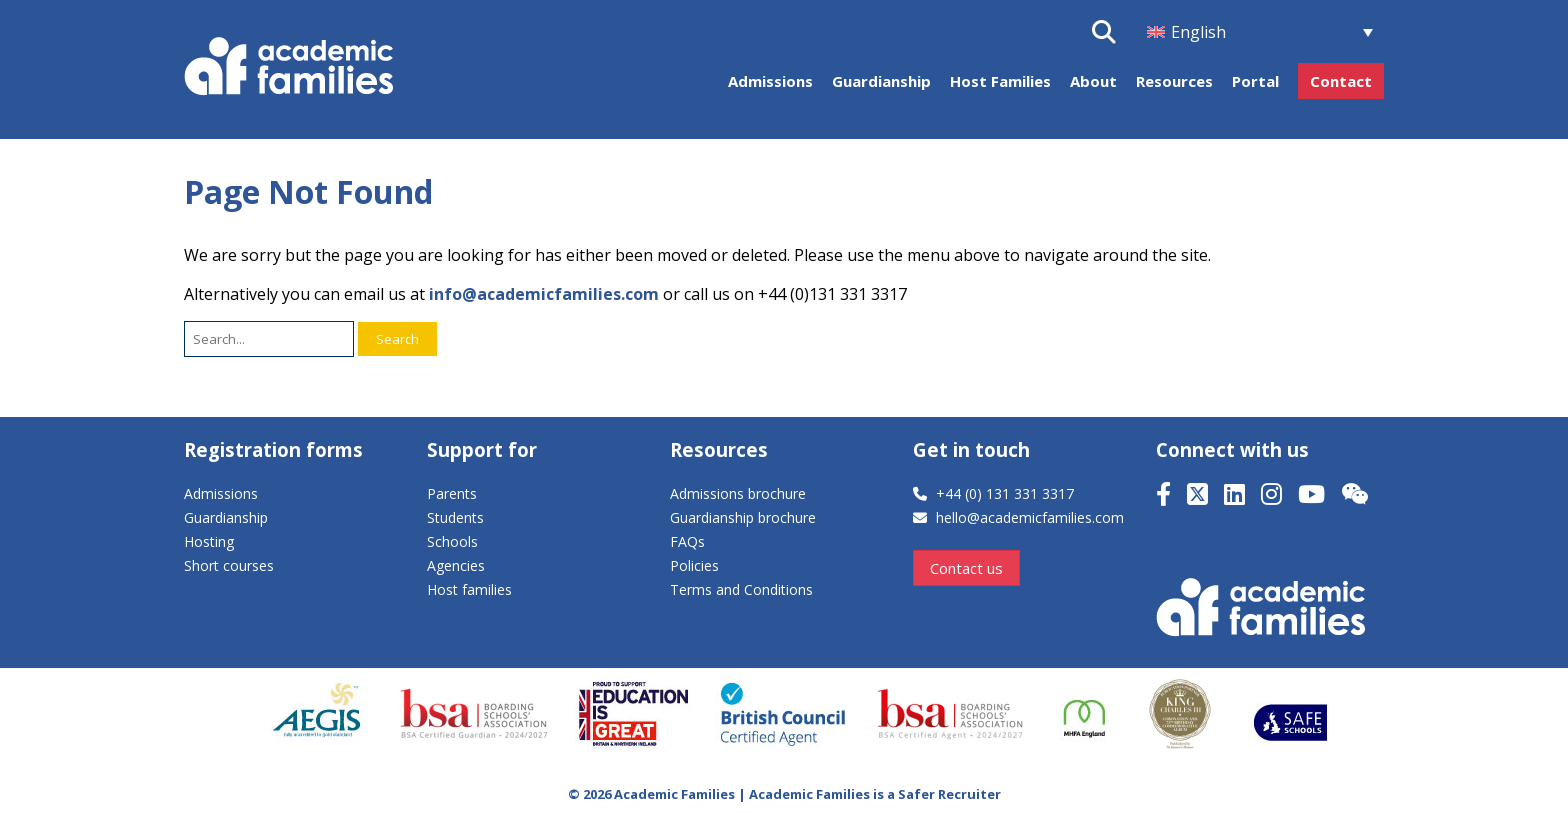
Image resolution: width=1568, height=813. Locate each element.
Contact (1341, 81)
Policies (694, 565)
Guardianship (881, 81)
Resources (1174, 81)
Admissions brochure (738, 493)
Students (455, 517)
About (1093, 81)
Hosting (209, 541)
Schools (452, 541)
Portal (1255, 81)
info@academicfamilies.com (544, 294)
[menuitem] (1260, 32)
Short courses (229, 565)
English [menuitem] (1198, 32)
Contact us (966, 568)
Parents (452, 493)
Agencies (456, 565)
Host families (469, 589)
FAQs (687, 541)
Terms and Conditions (741, 589)
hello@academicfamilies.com (1030, 517)
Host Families (1000, 81)
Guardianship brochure (743, 517)
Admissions (770, 81)
